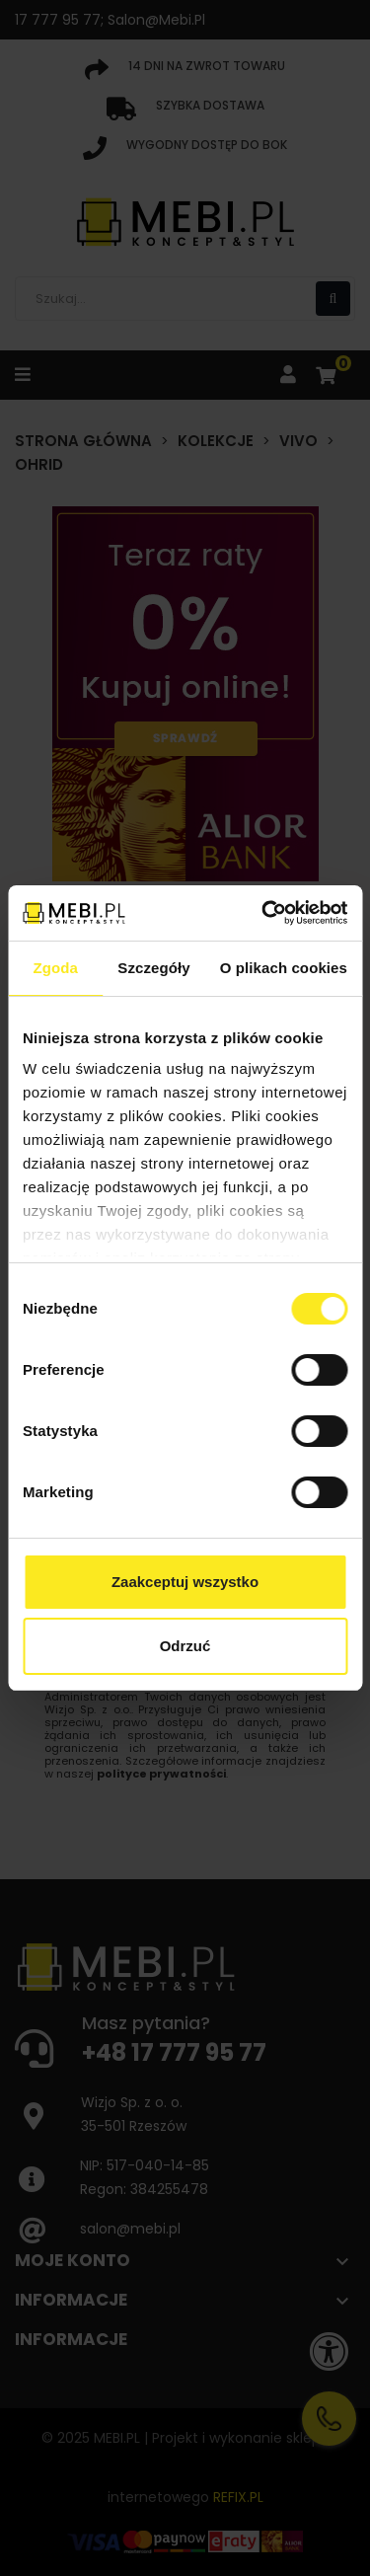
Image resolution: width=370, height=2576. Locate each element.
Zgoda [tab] (55, 967)
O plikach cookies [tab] (283, 967)
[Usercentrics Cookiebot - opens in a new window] (263, 913)
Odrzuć (185, 1645)
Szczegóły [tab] (153, 967)
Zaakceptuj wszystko (185, 1581)
